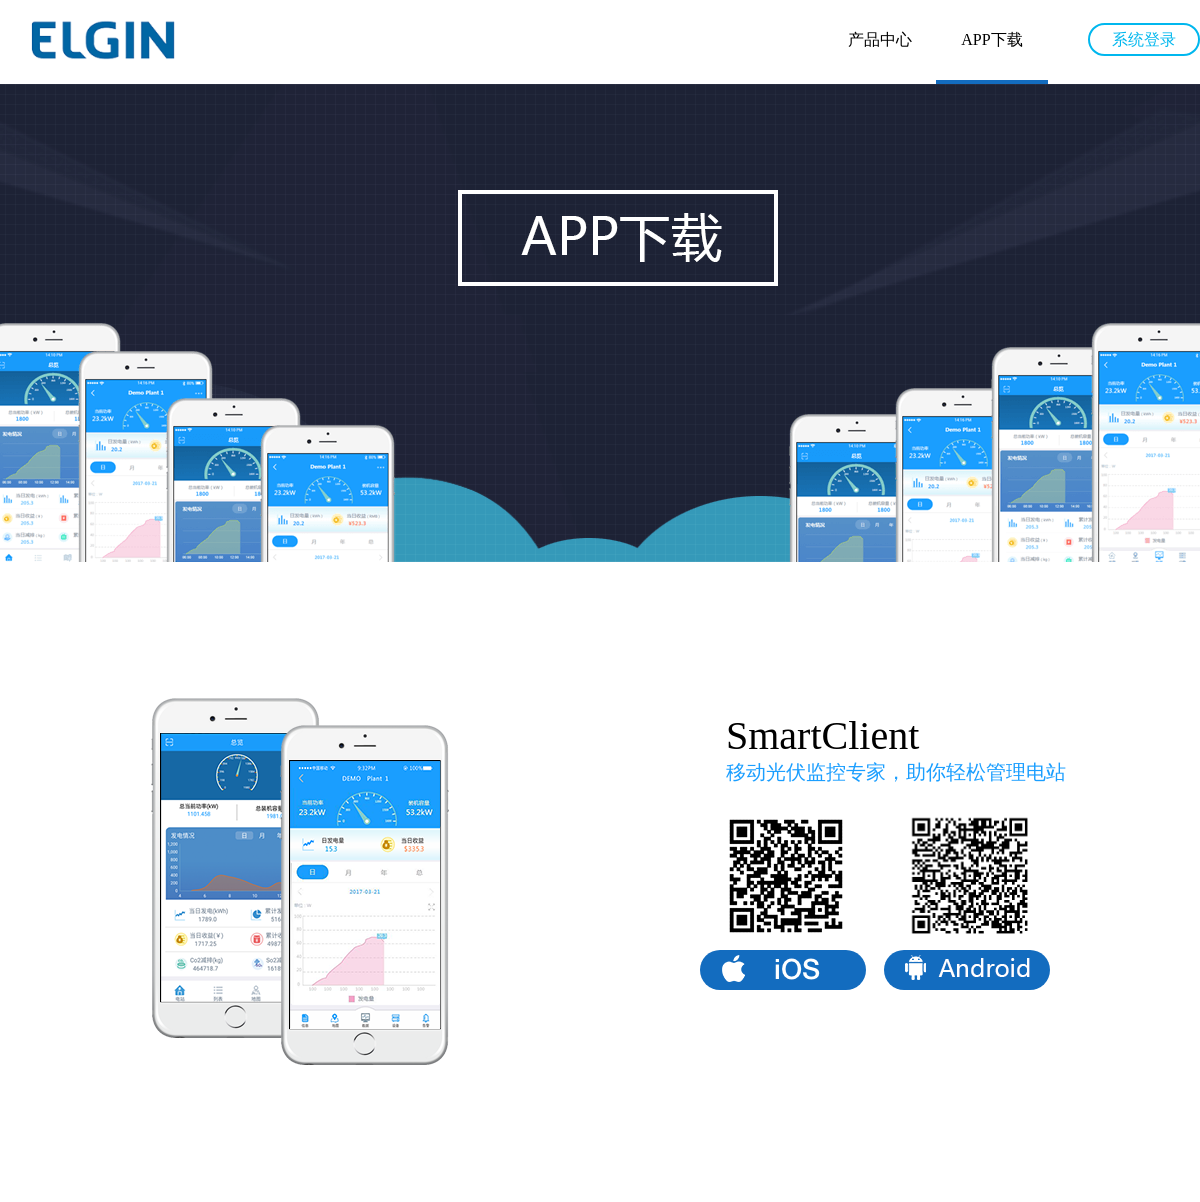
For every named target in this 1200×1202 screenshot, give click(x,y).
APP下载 (991, 39)
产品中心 (880, 39)
